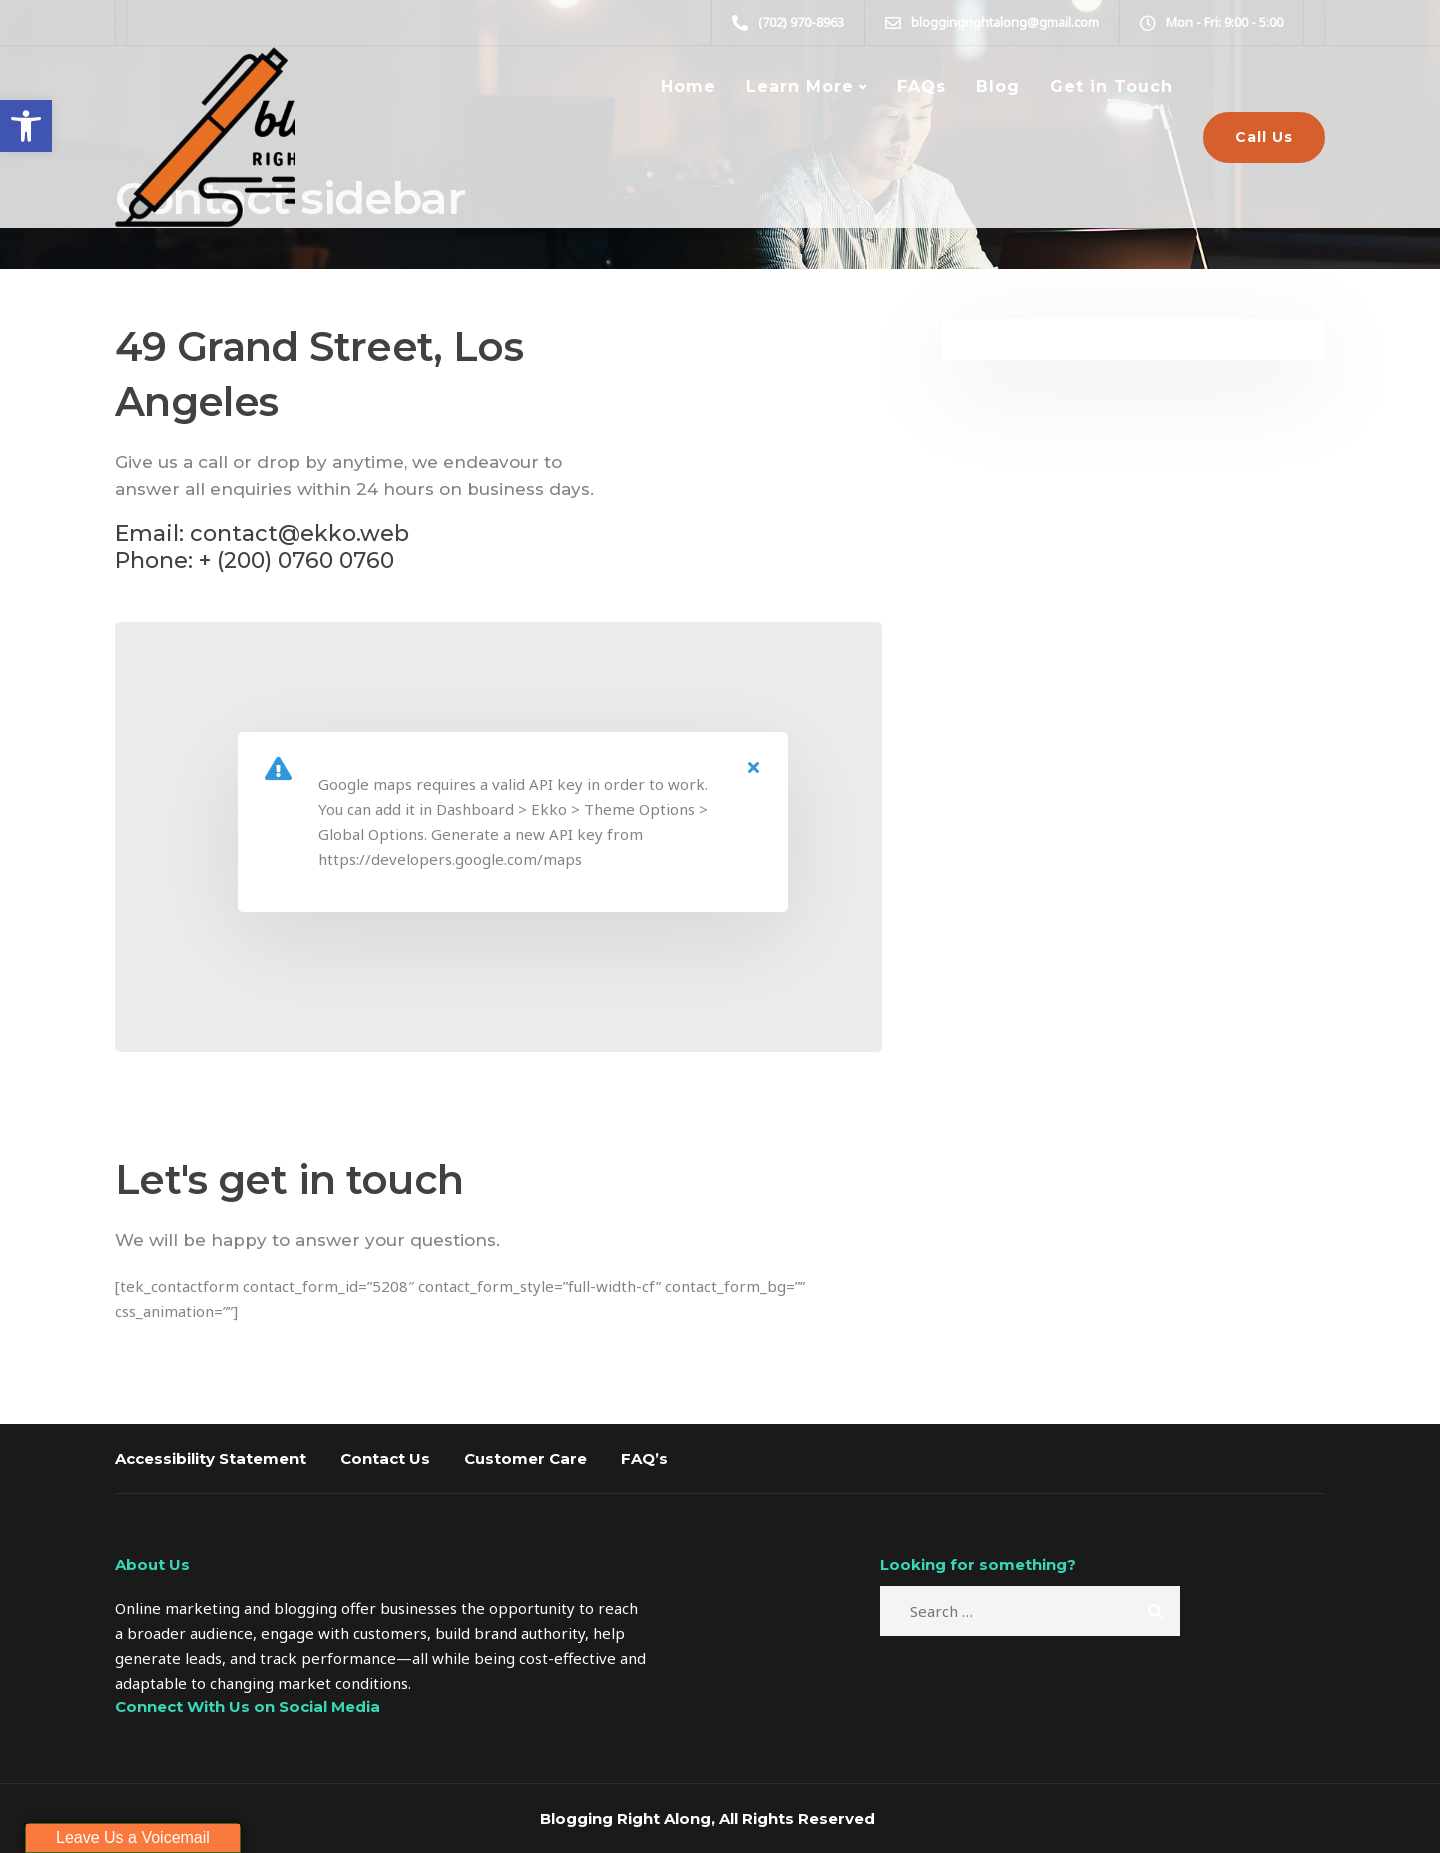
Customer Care (525, 1458)
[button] (26, 126)
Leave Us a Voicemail (133, 1837)
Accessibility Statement (210, 1458)
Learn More (800, 86)
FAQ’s (644, 1458)
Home (688, 86)
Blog (998, 86)
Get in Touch (1111, 86)
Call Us (1264, 137)
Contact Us (385, 1458)
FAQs (921, 86)
